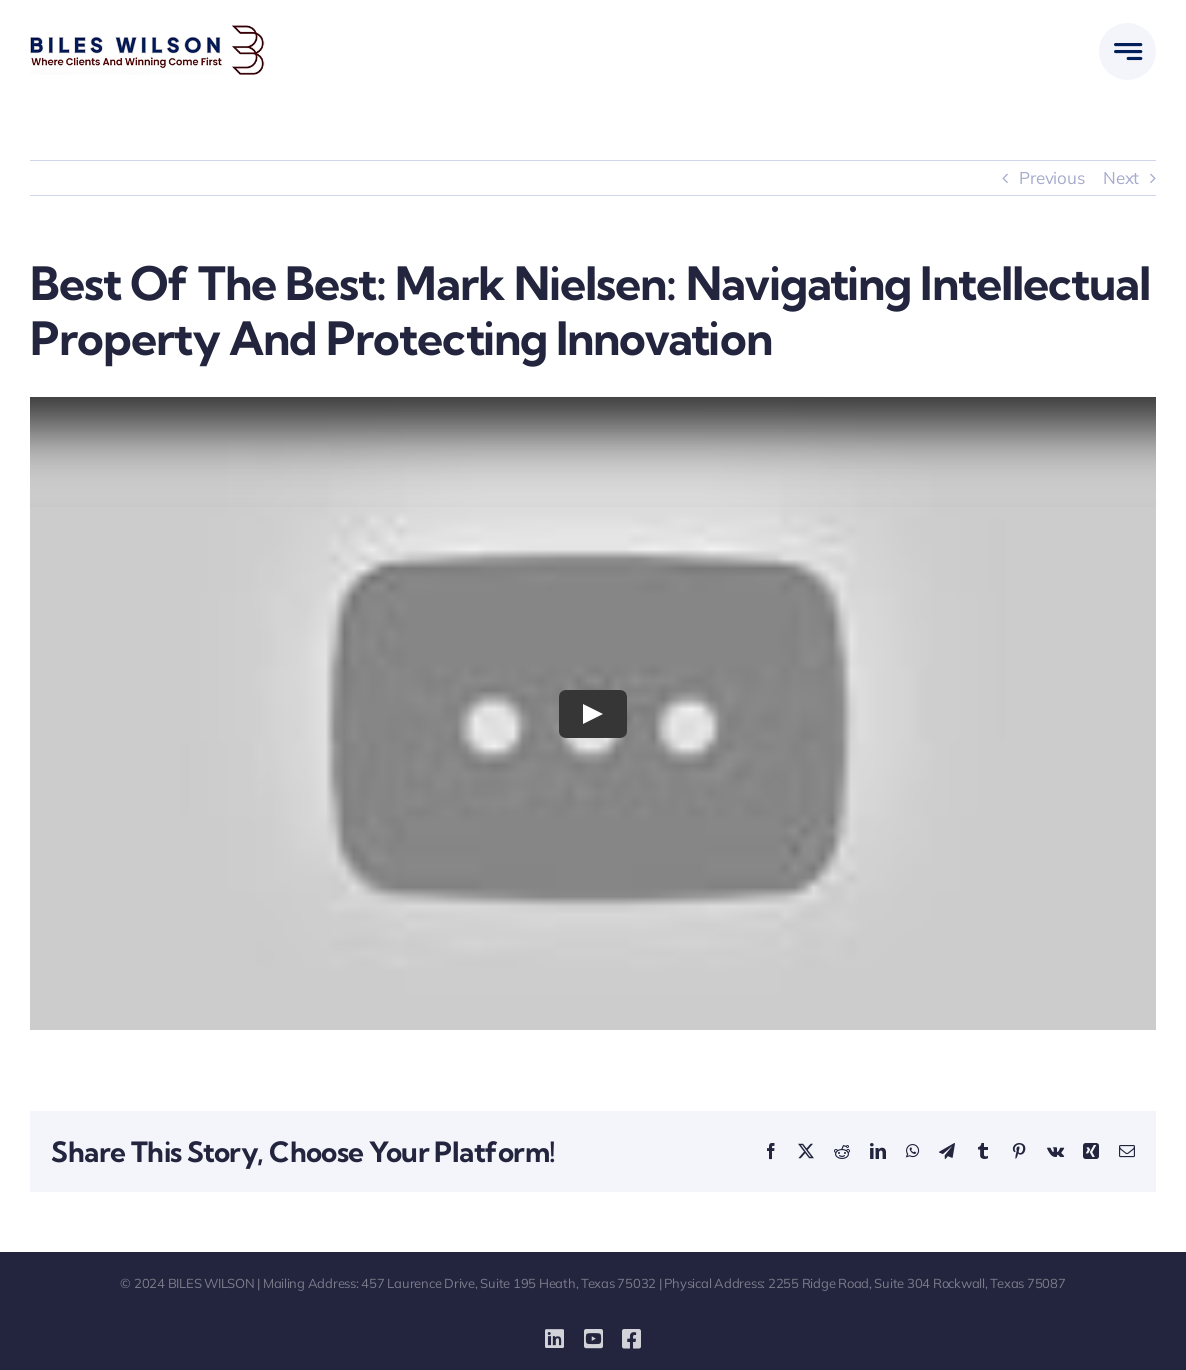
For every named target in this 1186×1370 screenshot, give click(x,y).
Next (1121, 177)
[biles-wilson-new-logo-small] (147, 33)
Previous (1051, 177)
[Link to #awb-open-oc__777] (1127, 51)
